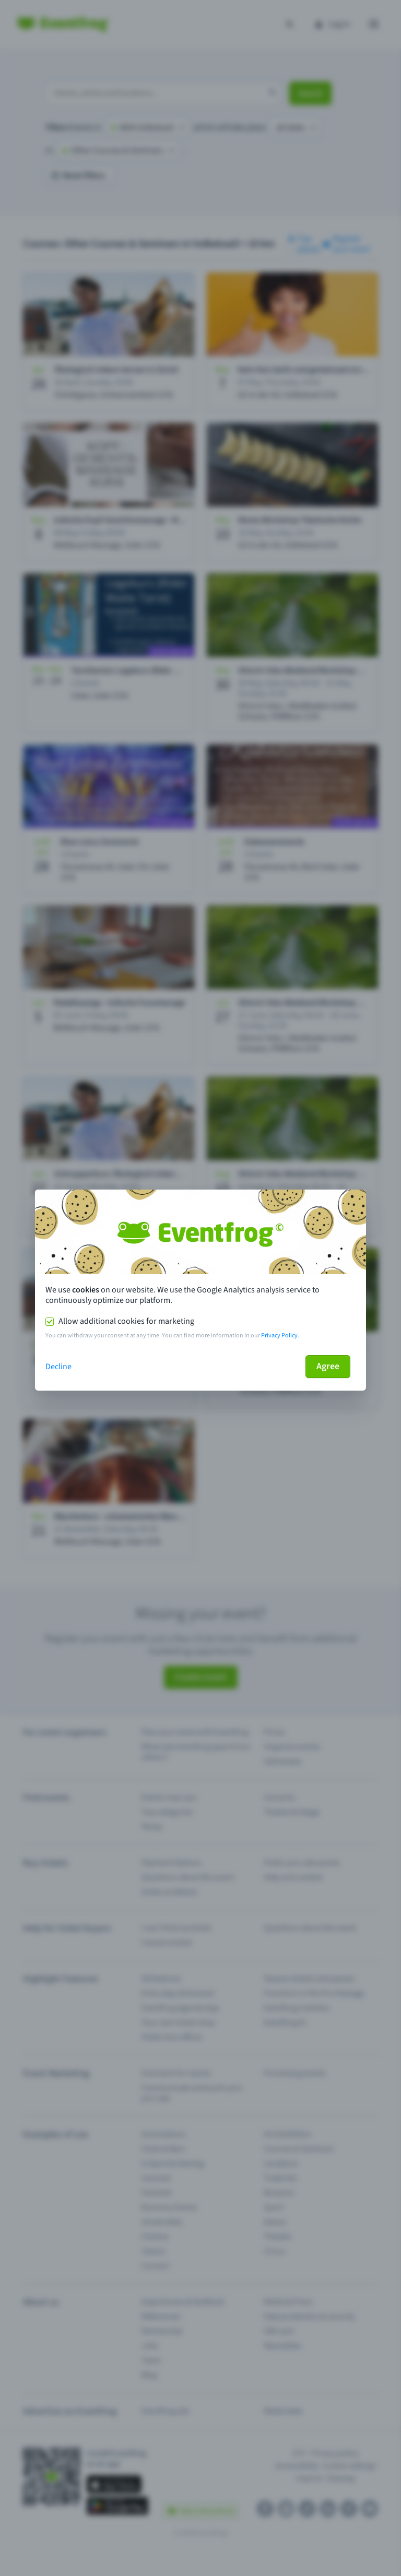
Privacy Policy (279, 1335)
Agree (327, 1366)
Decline (58, 1366)
